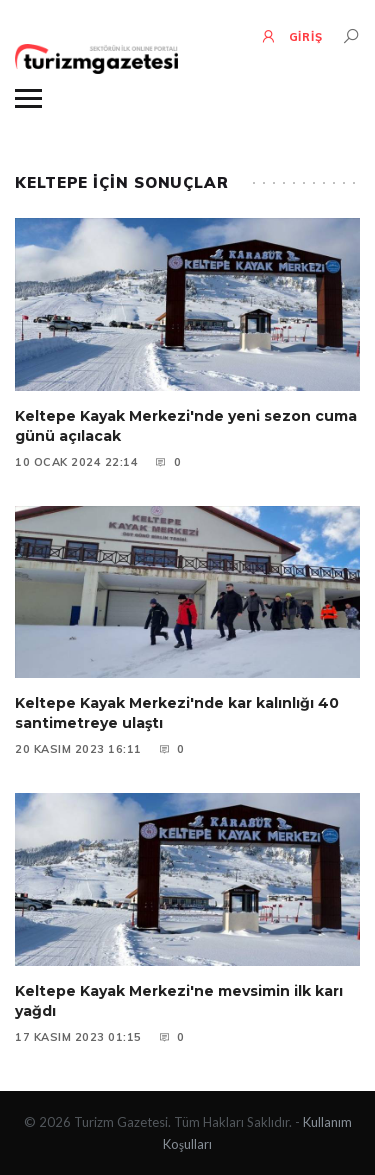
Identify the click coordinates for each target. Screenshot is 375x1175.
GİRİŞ (291, 36)
